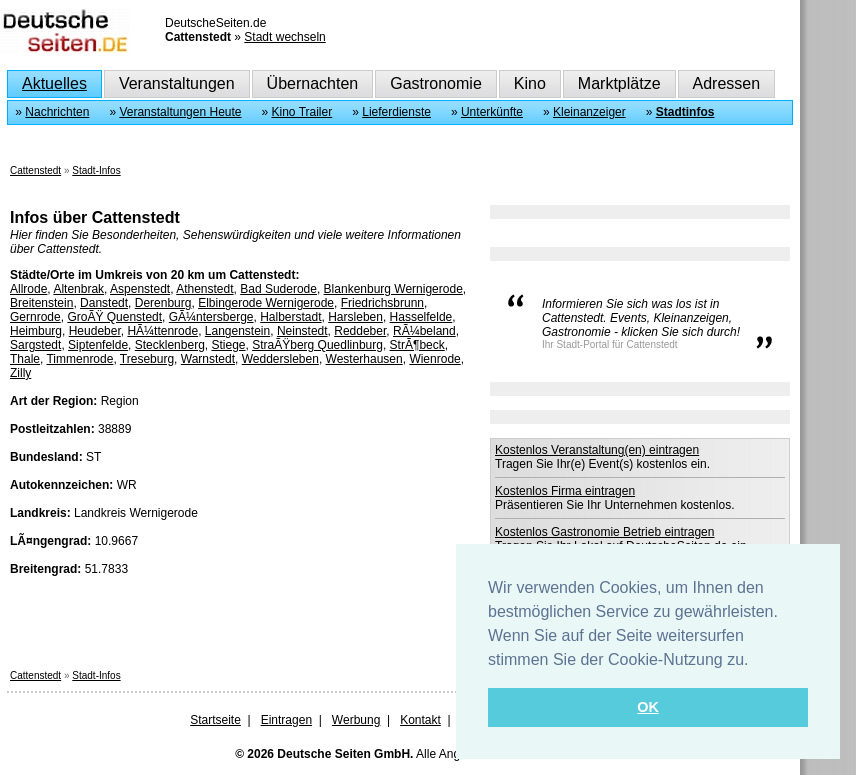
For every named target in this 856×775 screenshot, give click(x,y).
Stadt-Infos (96, 170)
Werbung (356, 720)
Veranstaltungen (177, 83)
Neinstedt (302, 331)
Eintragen (286, 720)
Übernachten (313, 83)
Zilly (20, 373)
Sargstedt (35, 345)
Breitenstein (41, 303)
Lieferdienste (396, 112)
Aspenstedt (140, 289)
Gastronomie (436, 83)
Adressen (727, 83)
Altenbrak (78, 289)
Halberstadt (290, 317)
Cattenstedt (35, 170)
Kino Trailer (302, 112)
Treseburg (147, 359)
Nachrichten (57, 112)
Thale (25, 359)
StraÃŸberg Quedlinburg (317, 345)
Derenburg (163, 303)
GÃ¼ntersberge (211, 317)
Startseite (215, 720)
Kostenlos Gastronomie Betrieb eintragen (604, 532)
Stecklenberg (170, 345)
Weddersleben (280, 359)
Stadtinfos (685, 112)
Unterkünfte (492, 112)
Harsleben (355, 317)
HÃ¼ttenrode (162, 331)
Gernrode (35, 317)
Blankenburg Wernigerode (393, 289)
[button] (756, 661)
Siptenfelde (98, 345)
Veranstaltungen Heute (180, 112)
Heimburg (36, 331)
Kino (530, 83)
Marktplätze (619, 83)
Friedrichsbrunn (382, 303)
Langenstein (237, 331)
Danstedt (104, 303)
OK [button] (648, 707)
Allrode (28, 289)
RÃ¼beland (424, 331)
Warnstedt (208, 359)
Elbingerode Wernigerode (266, 303)
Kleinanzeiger (589, 112)
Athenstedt (204, 289)
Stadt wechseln (284, 37)
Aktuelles (54, 83)
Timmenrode (79, 359)
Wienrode (434, 359)
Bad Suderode (278, 289)
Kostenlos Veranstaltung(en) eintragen (597, 450)
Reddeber (360, 331)
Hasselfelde (421, 317)
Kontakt (420, 720)
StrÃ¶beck (417, 345)
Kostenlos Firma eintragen (565, 491)
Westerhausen (364, 359)
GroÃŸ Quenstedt (114, 317)
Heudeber (95, 331)
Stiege (228, 345)
